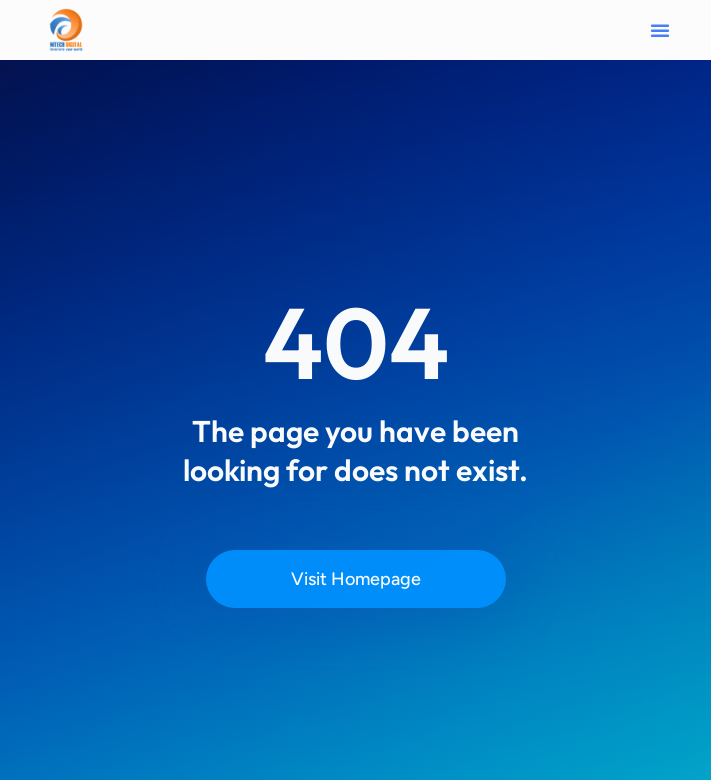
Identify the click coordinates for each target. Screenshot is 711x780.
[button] (660, 30)
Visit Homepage (356, 579)
